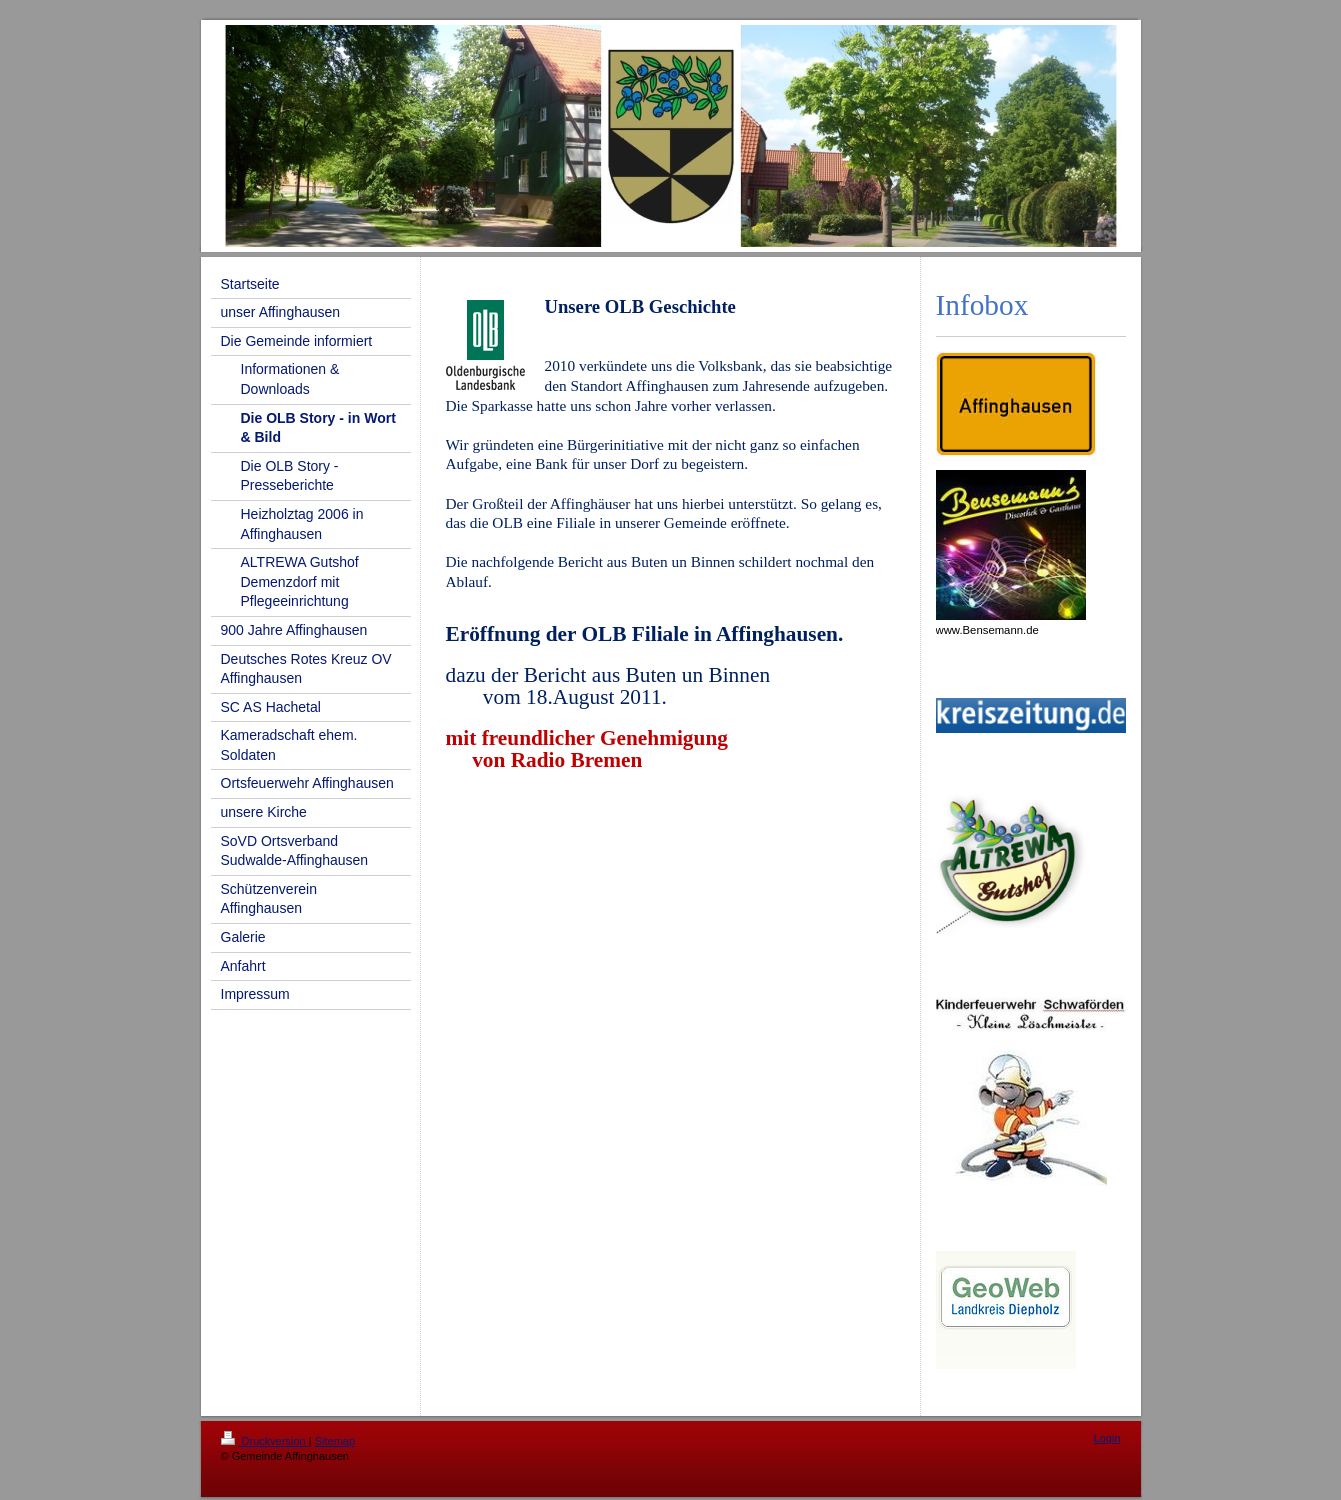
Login (1107, 1438)
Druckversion (265, 1441)
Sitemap (335, 1441)
